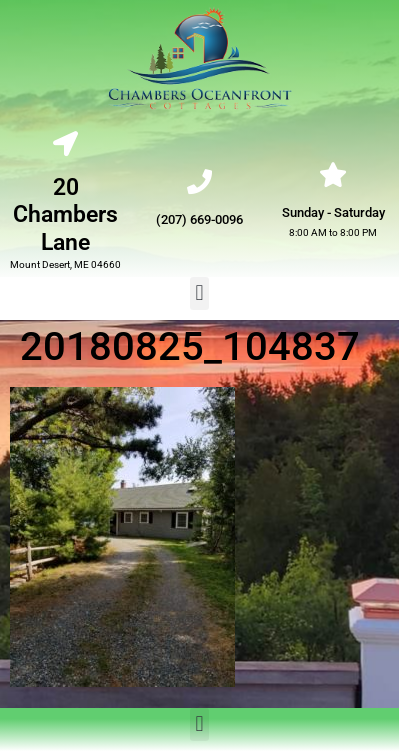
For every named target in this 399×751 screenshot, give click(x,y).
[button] (199, 293)
